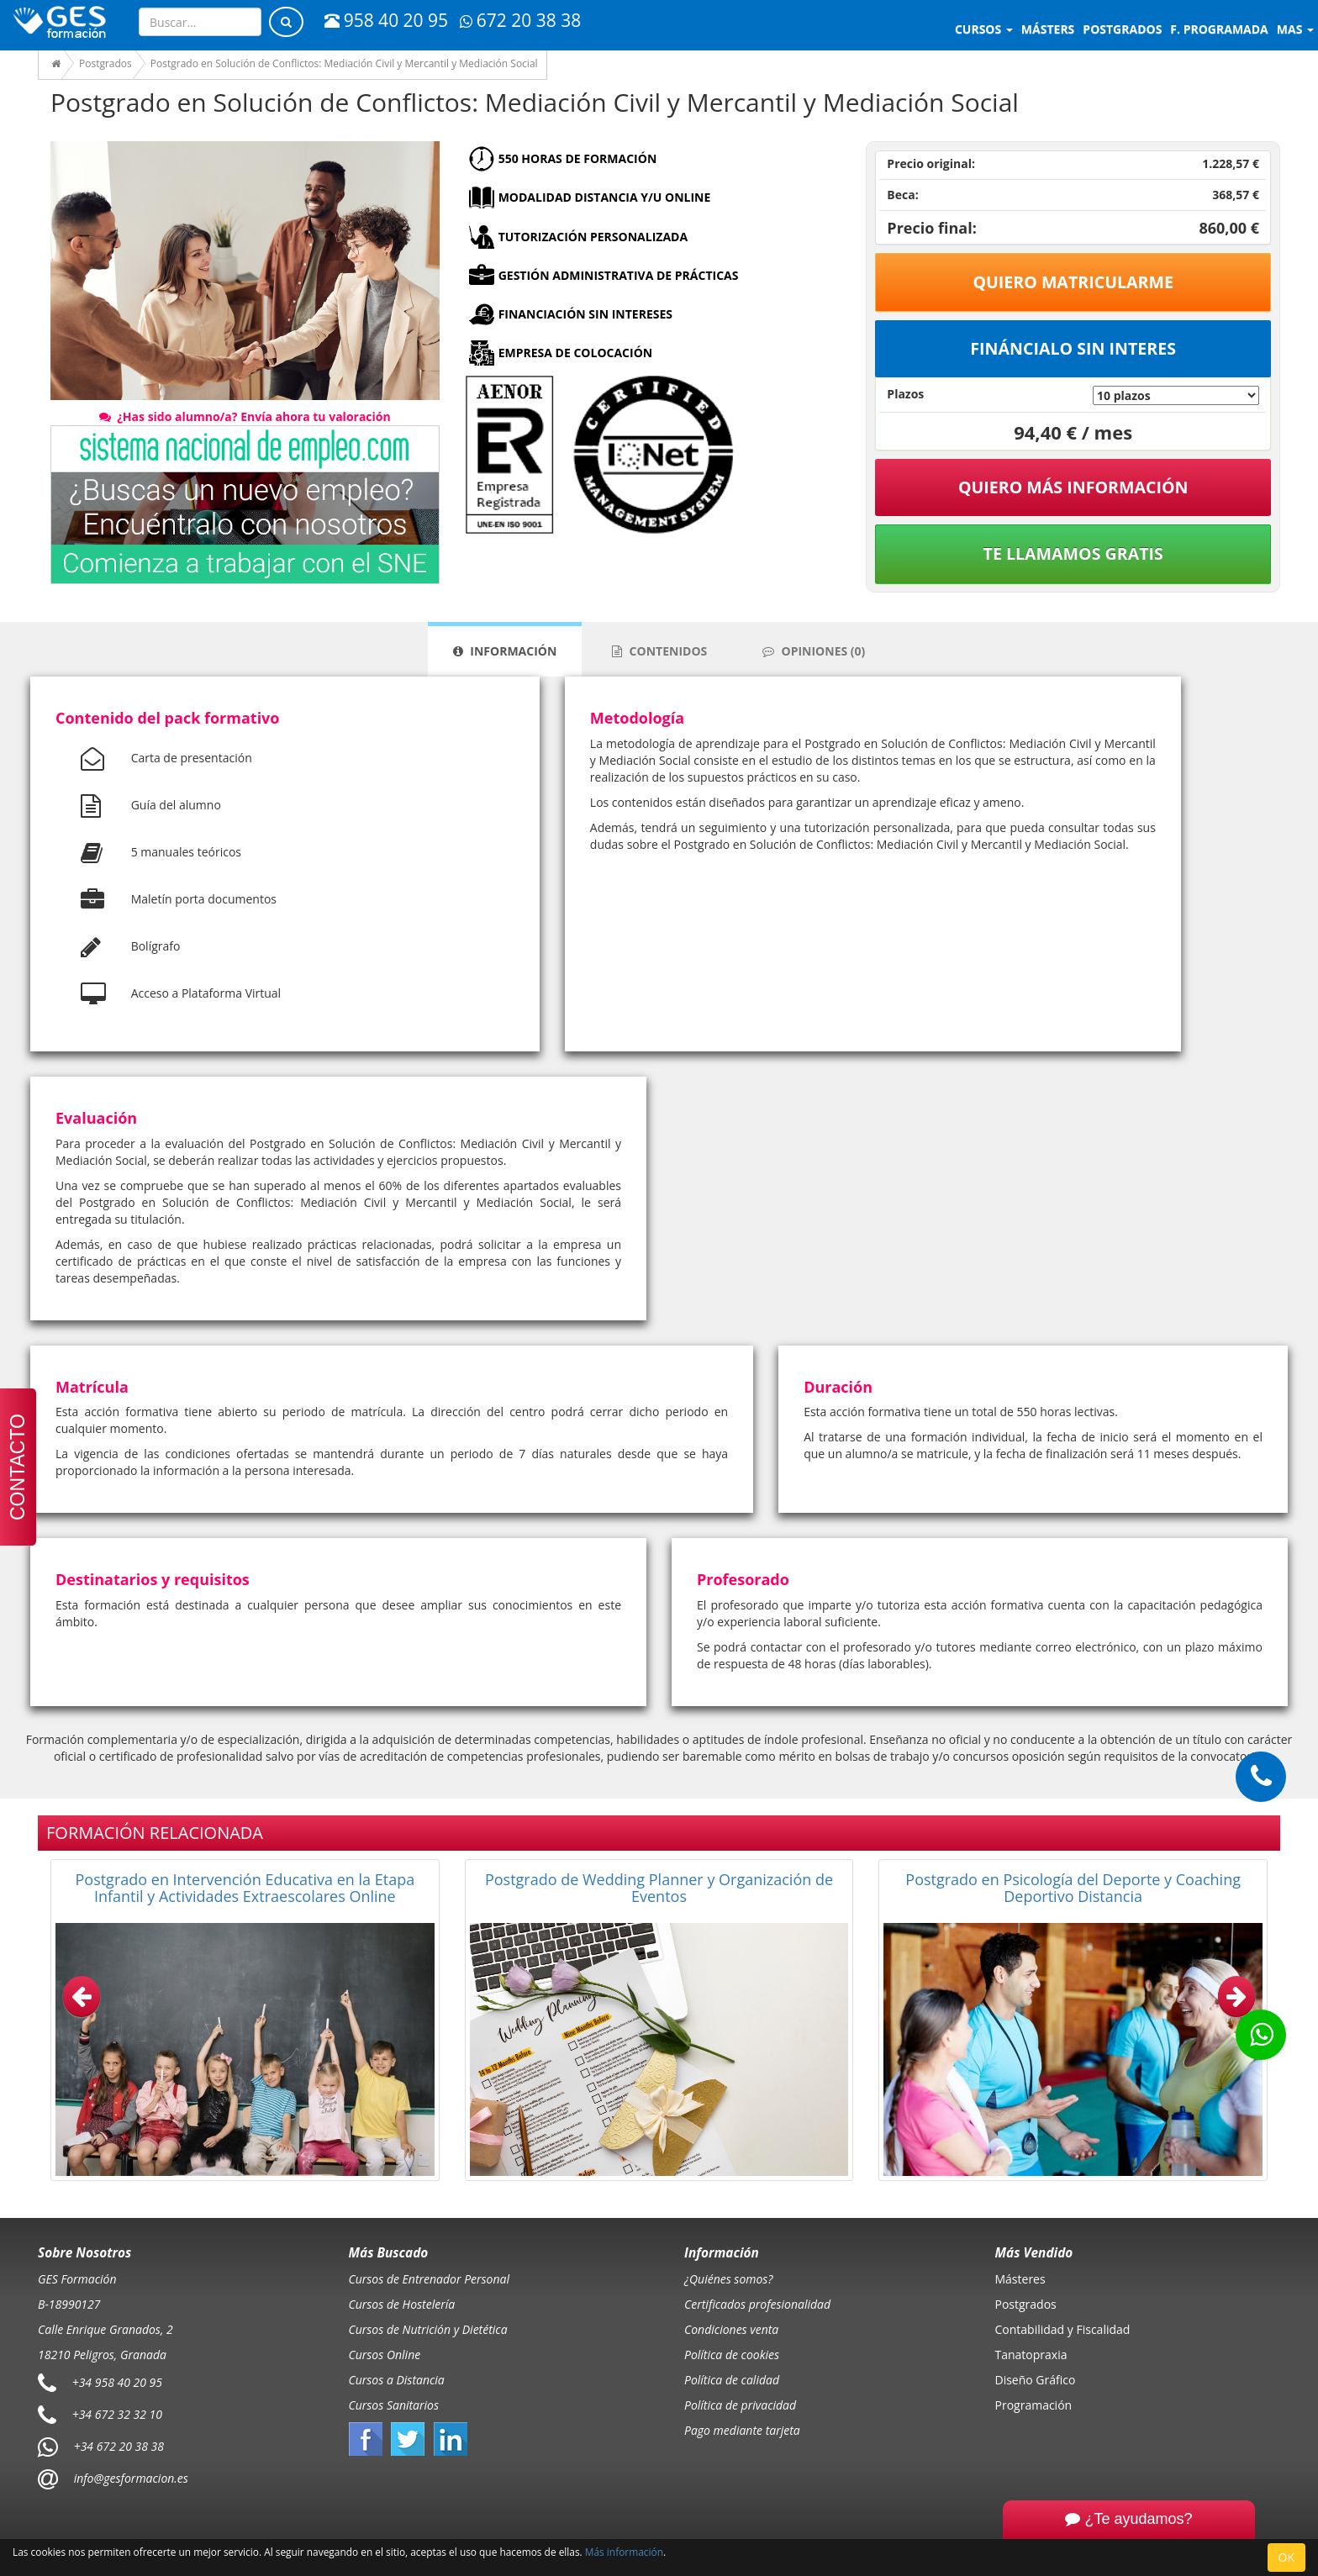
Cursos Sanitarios (394, 2405)
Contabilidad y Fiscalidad (1063, 2329)
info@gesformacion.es (129, 2478)
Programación (1034, 2405)
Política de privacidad (740, 2405)
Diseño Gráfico (1035, 2380)
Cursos (984, 29)
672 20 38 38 (520, 20)
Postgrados (1026, 2304)
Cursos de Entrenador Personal (429, 2279)
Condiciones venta (731, 2329)
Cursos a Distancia (397, 2380)
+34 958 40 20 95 (117, 2382)
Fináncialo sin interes (1073, 348)
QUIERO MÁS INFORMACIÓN (1073, 487)
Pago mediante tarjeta (742, 2430)
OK (1286, 2557)
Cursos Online (385, 2355)
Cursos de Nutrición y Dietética (428, 2329)
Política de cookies (731, 2355)
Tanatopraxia (1031, 2355)
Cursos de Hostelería (402, 2304)
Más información (624, 2551)
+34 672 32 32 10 (117, 2414)
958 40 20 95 (386, 20)
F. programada (1219, 29)
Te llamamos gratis (1073, 553)
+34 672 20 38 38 (119, 2446)
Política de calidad (731, 2380)
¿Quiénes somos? (728, 2279)
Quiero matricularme (1073, 282)
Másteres (1020, 2279)
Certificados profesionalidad (757, 2304)
